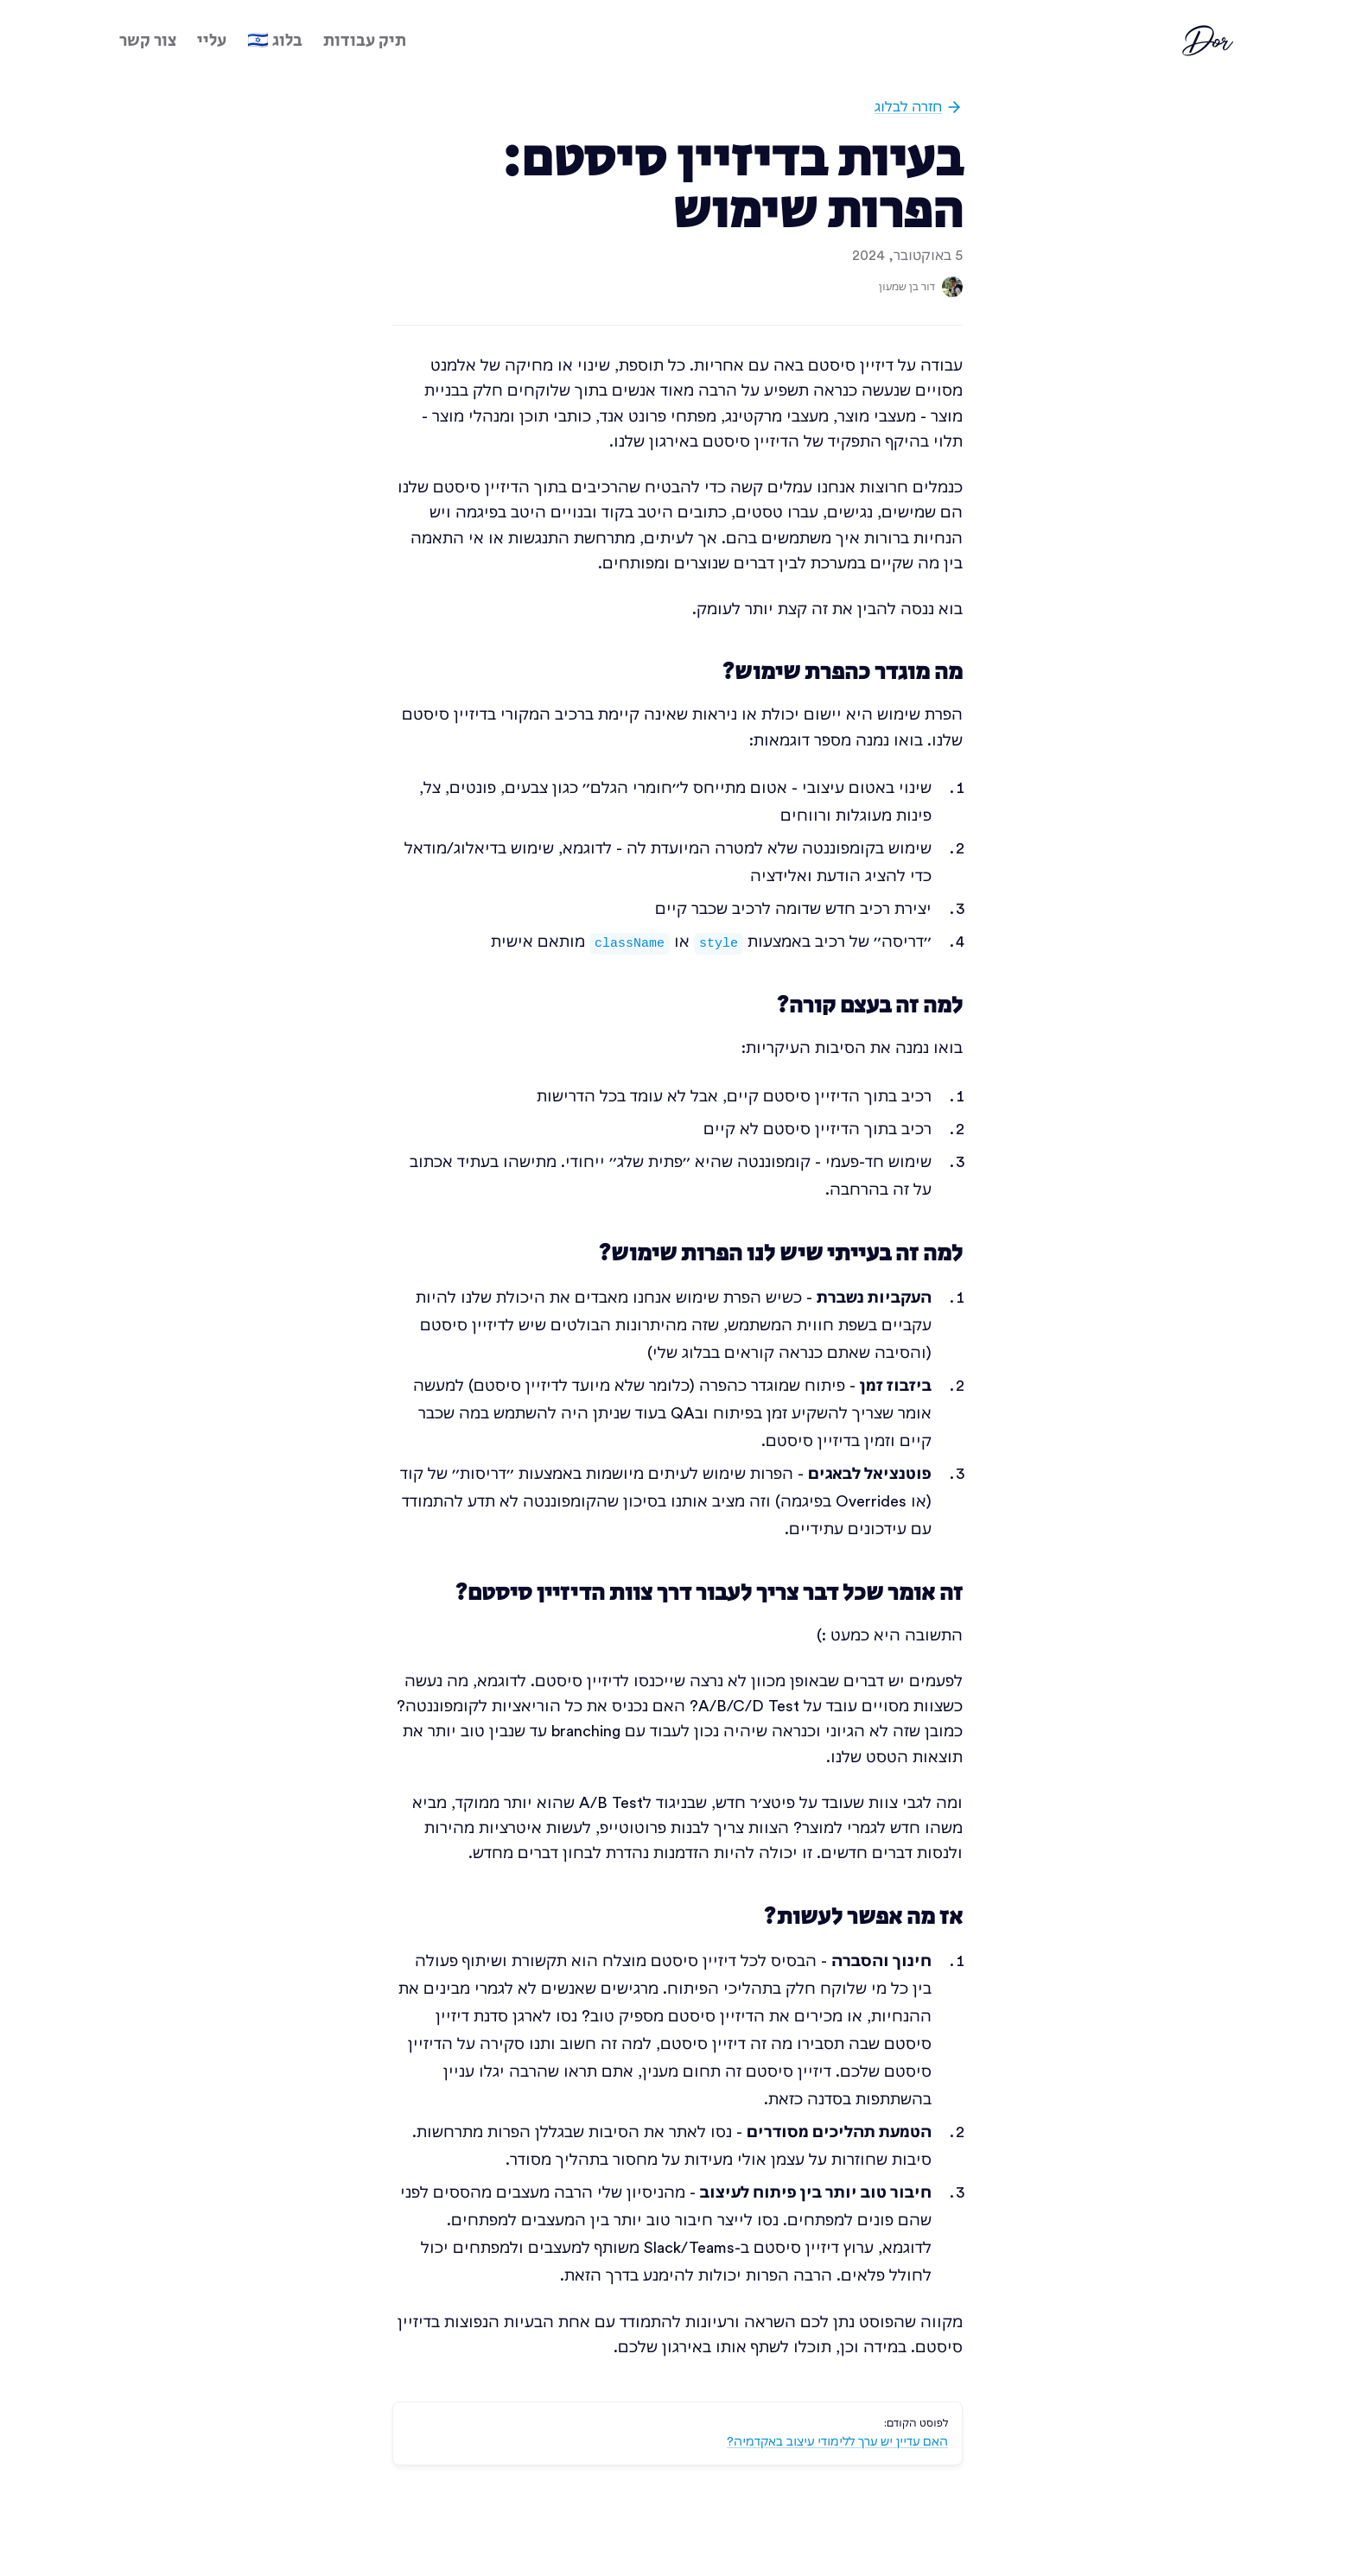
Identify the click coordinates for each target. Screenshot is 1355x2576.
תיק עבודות (364, 41)
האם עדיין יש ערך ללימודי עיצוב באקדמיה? (837, 2442)
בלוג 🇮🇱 (274, 41)
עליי (211, 41)
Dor (1209, 41)
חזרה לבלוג (919, 107)
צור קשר (147, 41)
